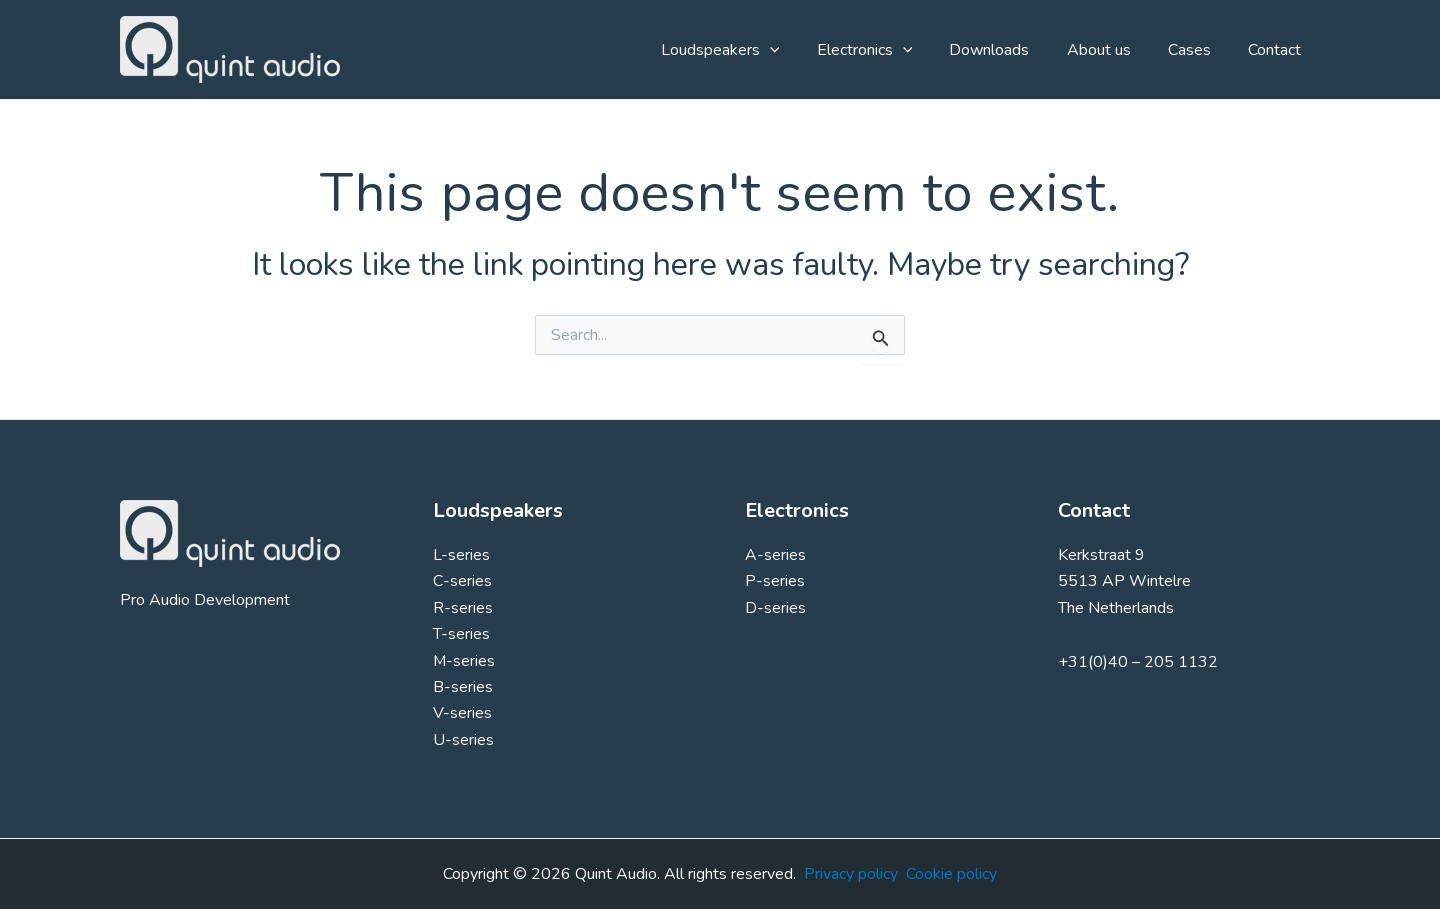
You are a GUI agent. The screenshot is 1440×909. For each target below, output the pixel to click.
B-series (463, 687)
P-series (775, 581)
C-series (462, 581)
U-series (463, 740)
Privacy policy (851, 874)
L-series (461, 555)
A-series (775, 555)
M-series (464, 661)
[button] (799, 50)
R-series (463, 608)
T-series (461, 634)
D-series (775, 608)
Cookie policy (951, 874)
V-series (462, 713)
